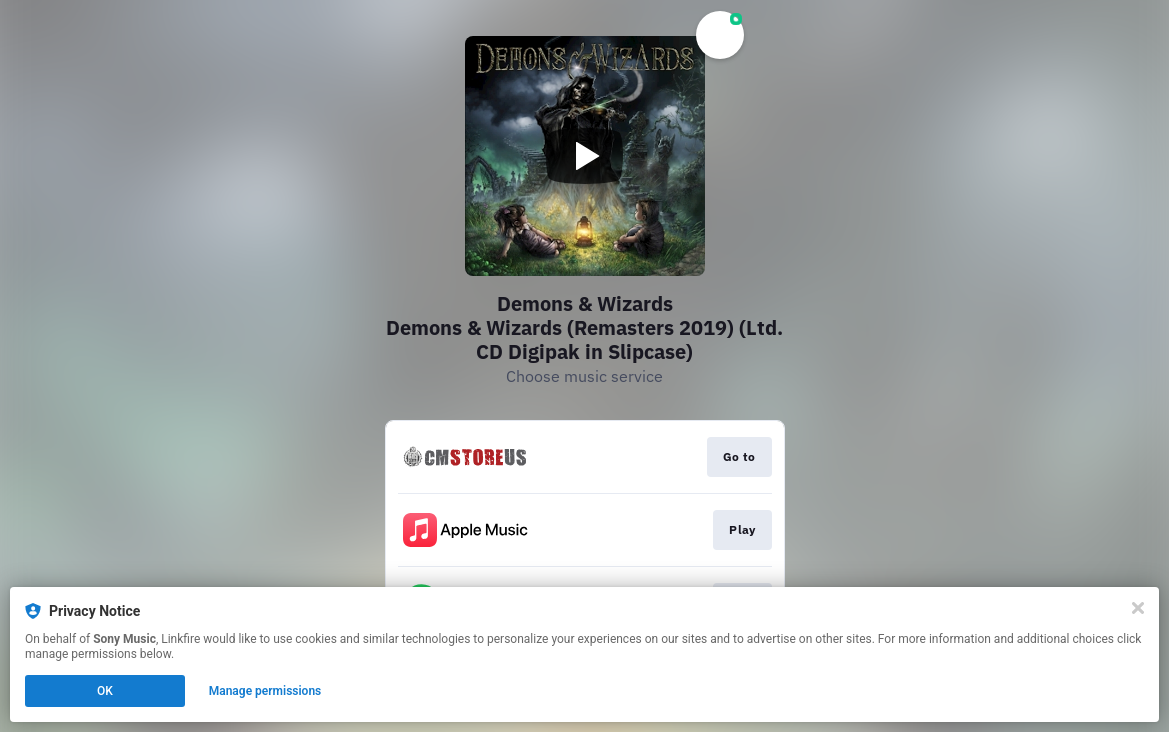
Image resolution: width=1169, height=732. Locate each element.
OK (105, 691)
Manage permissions (265, 691)
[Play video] (585, 156)
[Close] (1138, 608)
